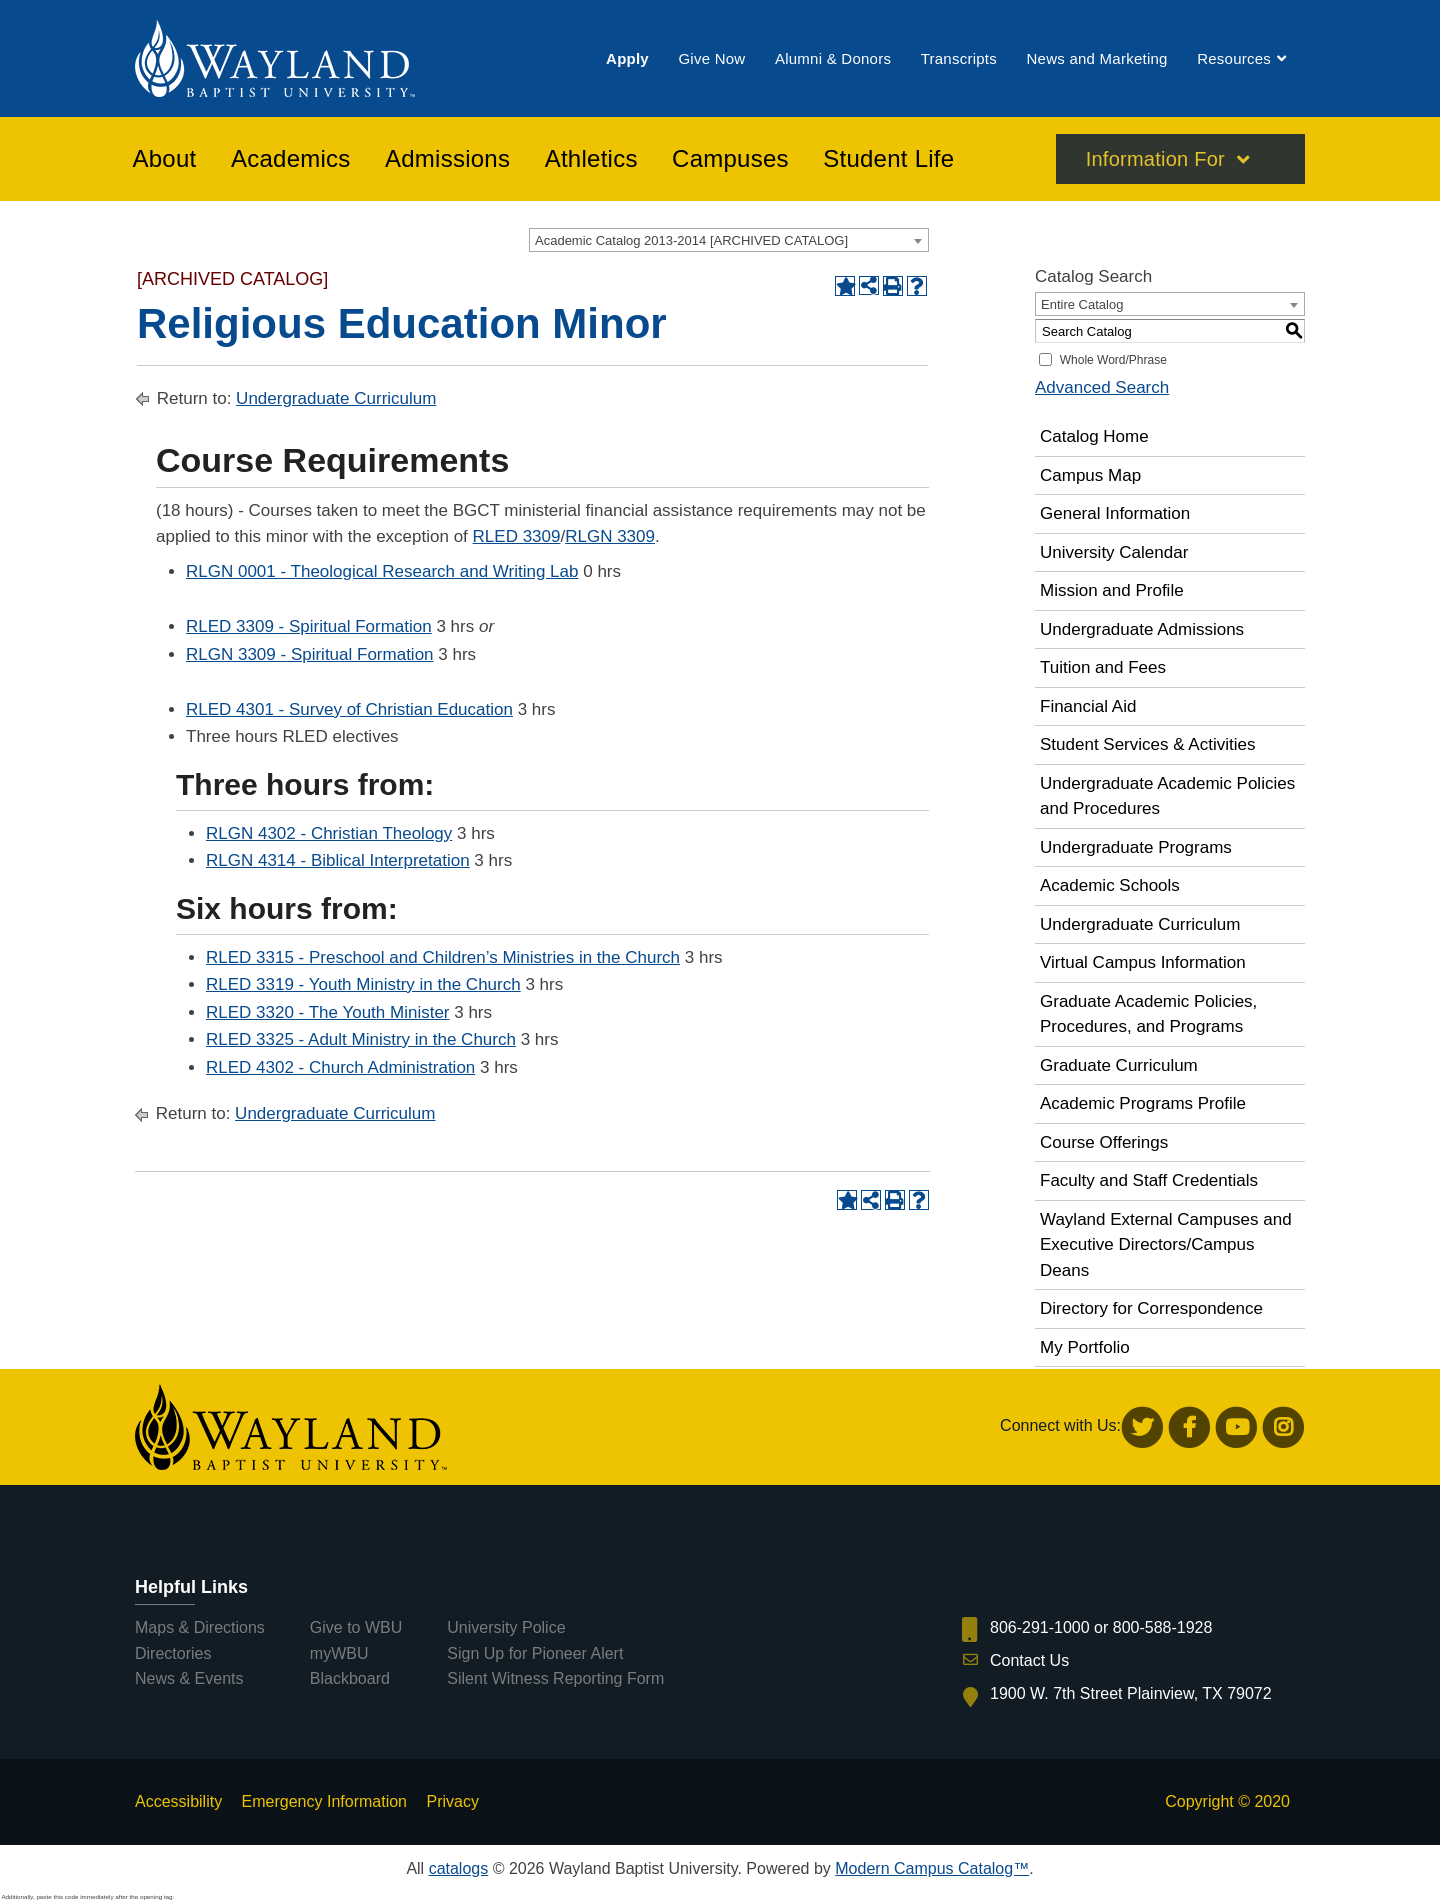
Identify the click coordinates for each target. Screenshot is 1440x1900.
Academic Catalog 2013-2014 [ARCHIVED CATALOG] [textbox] (691, 240)
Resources (1234, 58)
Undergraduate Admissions (1142, 629)
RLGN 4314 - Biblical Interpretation (338, 860)
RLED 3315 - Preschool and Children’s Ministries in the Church (443, 957)
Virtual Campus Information (1143, 962)
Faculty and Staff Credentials (1149, 1180)
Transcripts (959, 58)
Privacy (452, 1801)
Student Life (888, 159)
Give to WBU (356, 1627)
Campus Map (1090, 475)
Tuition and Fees (1103, 667)
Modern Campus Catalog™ (932, 1868)
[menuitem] (627, 58)
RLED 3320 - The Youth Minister (328, 1012)
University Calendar (1114, 552)
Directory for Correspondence (1151, 1308)
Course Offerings (1104, 1142)
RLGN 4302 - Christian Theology (329, 833)
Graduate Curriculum (1119, 1065)
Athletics (591, 159)
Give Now (711, 58)
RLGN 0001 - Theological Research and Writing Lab (382, 571)
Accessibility (178, 1801)
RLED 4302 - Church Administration (340, 1067)
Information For (1155, 159)
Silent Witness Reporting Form (555, 1678)
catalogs (459, 1868)
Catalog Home (1094, 436)
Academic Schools (1110, 885)
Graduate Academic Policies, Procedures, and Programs (1148, 1014)
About (165, 159)
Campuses (730, 159)
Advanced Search (1102, 387)
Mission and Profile (1112, 590)
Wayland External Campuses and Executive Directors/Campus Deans (1166, 1245)
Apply (627, 58)
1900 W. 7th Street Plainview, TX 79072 (1131, 1693)
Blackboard (350, 1678)
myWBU (339, 1653)
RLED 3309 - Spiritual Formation (309, 626)
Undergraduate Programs (1136, 847)
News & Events (189, 1678)
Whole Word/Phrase (1113, 360)
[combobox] (729, 240)
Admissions (447, 159)
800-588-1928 (1163, 1627)
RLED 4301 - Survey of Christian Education (349, 709)
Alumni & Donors (833, 58)
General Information (1115, 513)
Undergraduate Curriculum (336, 398)
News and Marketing (1096, 58)
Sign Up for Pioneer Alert (535, 1653)
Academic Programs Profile (1143, 1103)
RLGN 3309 (610, 536)
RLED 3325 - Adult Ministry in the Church (361, 1039)
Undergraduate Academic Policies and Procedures (1167, 796)
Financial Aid (1088, 706)
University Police (506, 1627)
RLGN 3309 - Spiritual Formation (310, 654)
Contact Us (1029, 1660)
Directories (173, 1653)
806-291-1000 (1040, 1627)
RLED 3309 (517, 536)
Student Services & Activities (1147, 744)
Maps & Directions (200, 1627)
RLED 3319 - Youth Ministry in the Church (363, 984)
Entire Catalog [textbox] (1082, 304)
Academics (291, 159)
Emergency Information (324, 1801)
